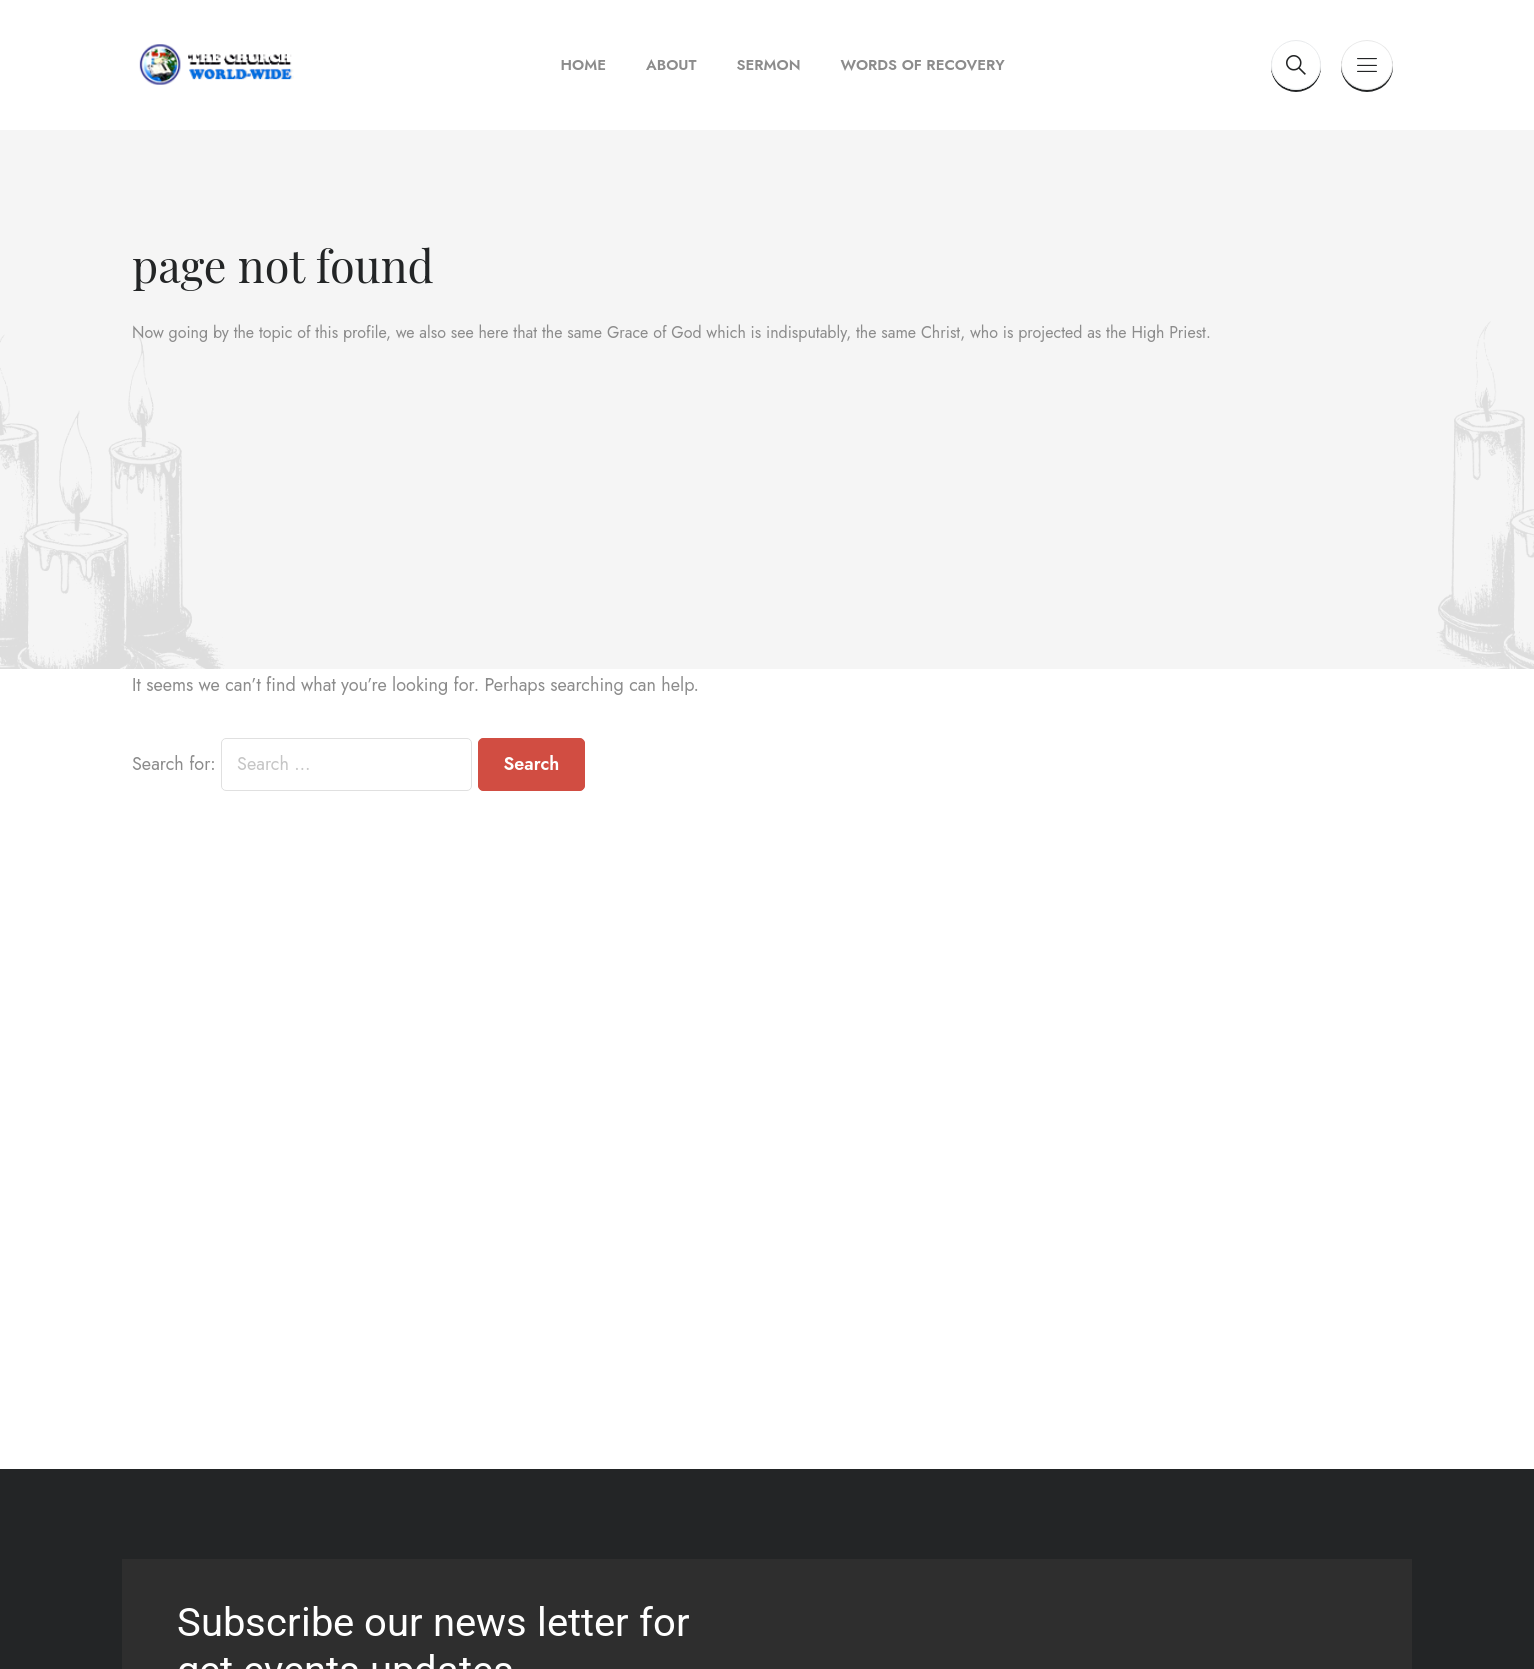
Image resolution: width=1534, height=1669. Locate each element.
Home (583, 65)
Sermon (768, 65)
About (671, 65)
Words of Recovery (923, 65)
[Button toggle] (1367, 65)
